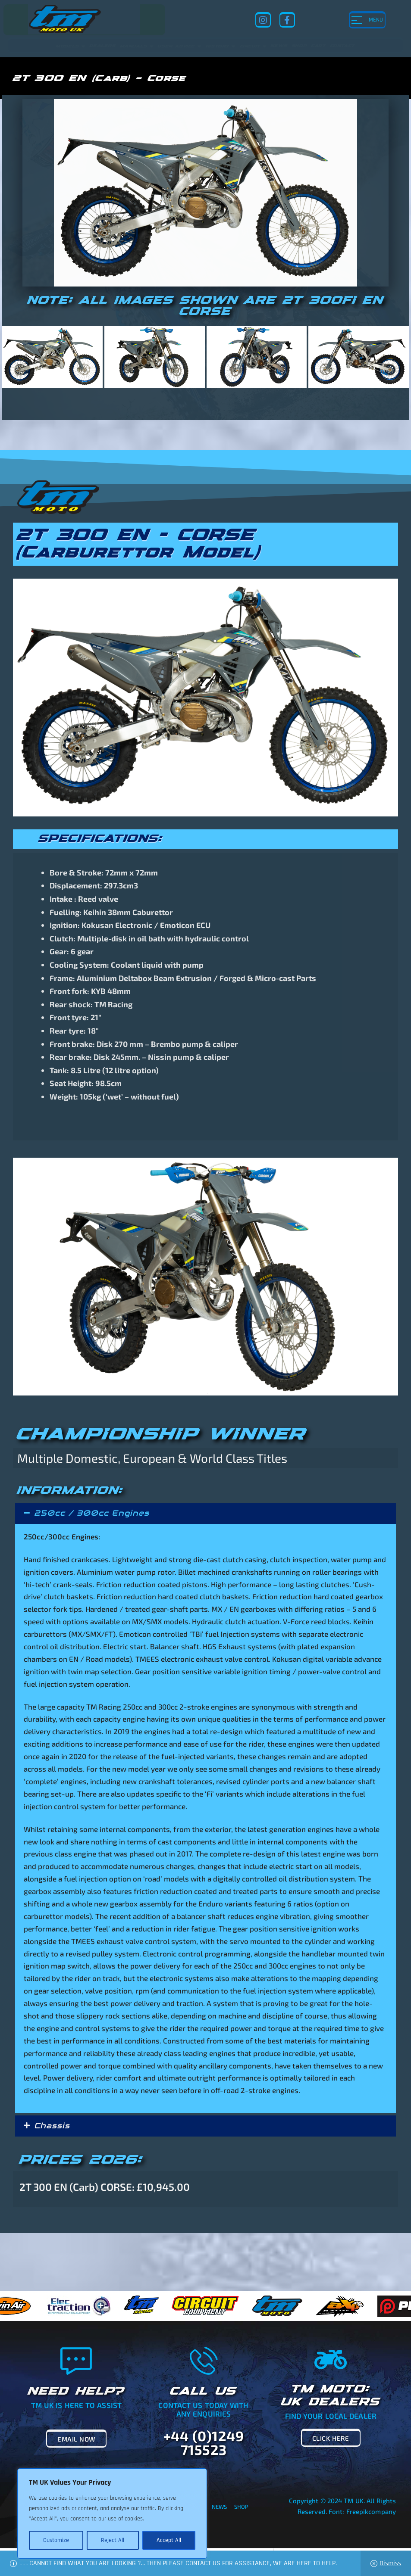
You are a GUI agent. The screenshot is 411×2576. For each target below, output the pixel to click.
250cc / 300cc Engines (91, 1513)
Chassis (52, 2126)
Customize (56, 2540)
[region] (112, 2513)
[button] (205, 1513)
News (219, 2506)
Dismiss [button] (390, 2563)
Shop (241, 2506)
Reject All (112, 2540)
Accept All (169, 2540)
